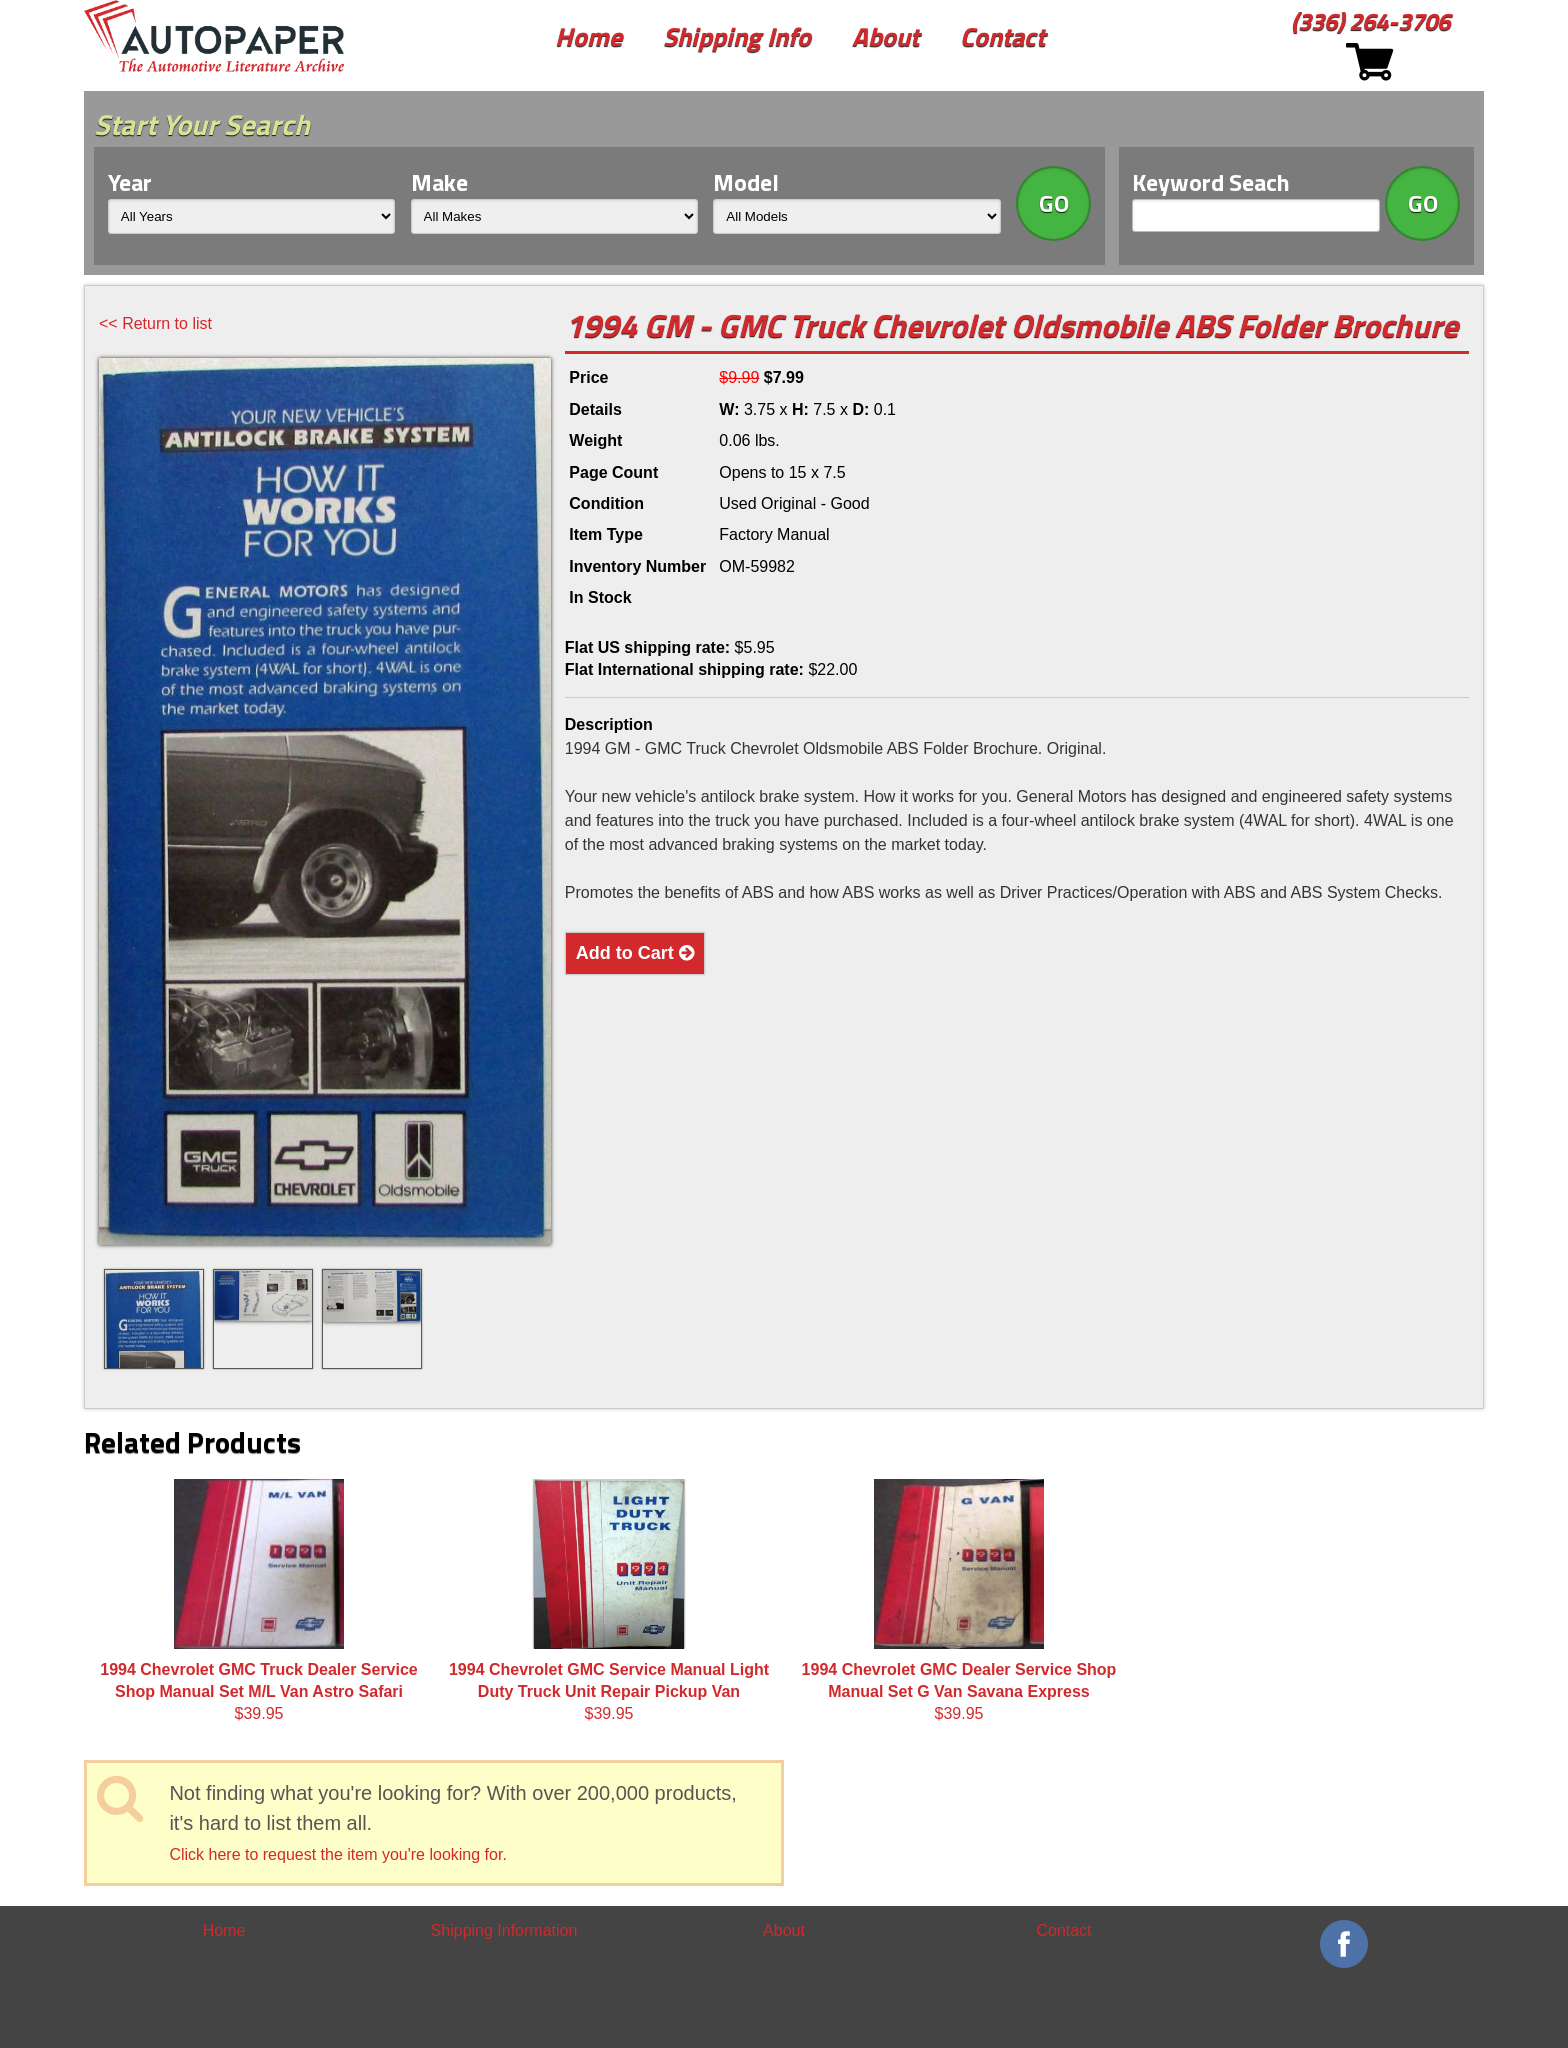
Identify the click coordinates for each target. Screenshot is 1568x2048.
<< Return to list (155, 323)
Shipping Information (504, 1930)
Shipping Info (737, 36)
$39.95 (259, 1601)
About (885, 36)
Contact (1002, 36)
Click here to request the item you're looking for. (337, 1854)
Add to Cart (635, 953)
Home (588, 36)
